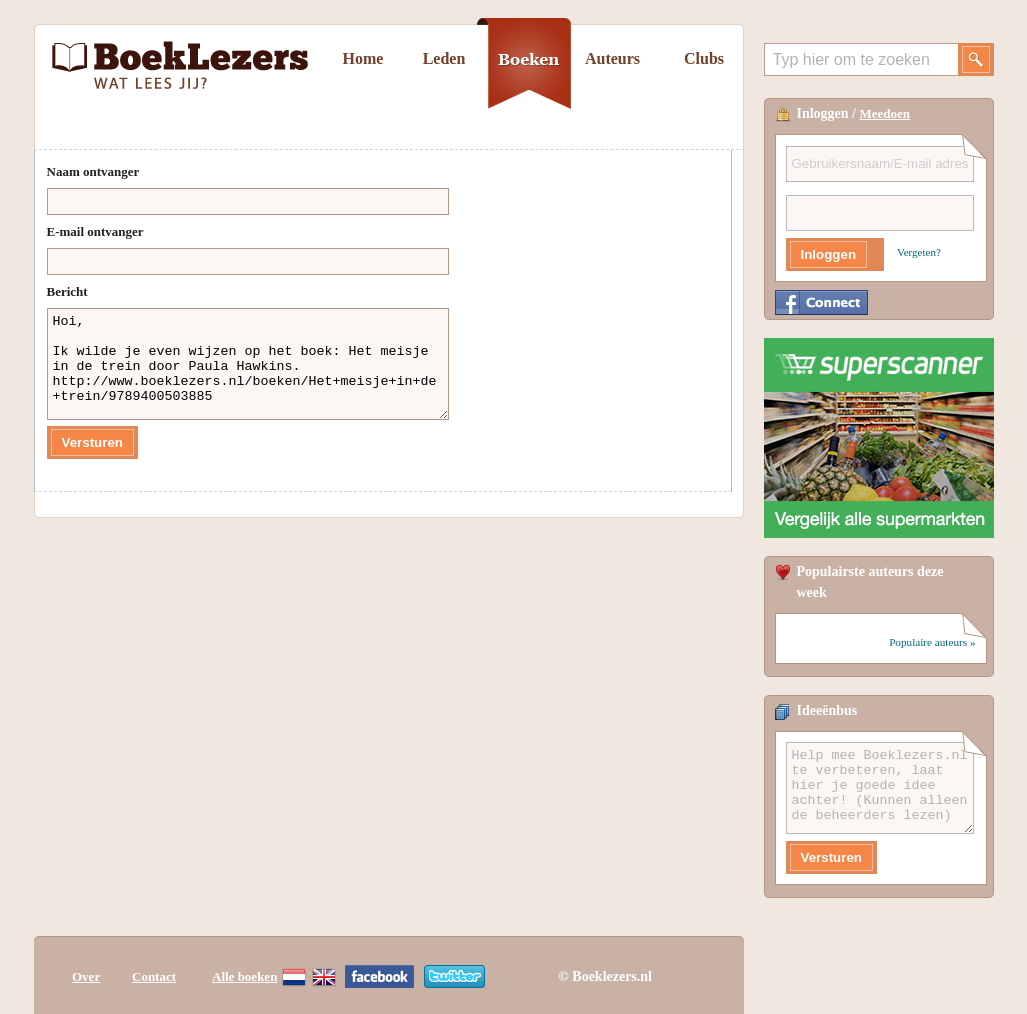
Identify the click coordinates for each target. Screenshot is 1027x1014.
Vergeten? (919, 252)
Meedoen (885, 113)
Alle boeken (244, 976)
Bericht (67, 291)
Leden (444, 58)
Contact (154, 976)
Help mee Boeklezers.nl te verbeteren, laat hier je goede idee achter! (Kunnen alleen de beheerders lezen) (880, 788)
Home (363, 58)
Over (86, 976)
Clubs (704, 58)
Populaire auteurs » (932, 642)
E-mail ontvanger (95, 231)
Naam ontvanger (93, 171)
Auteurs (612, 58)
